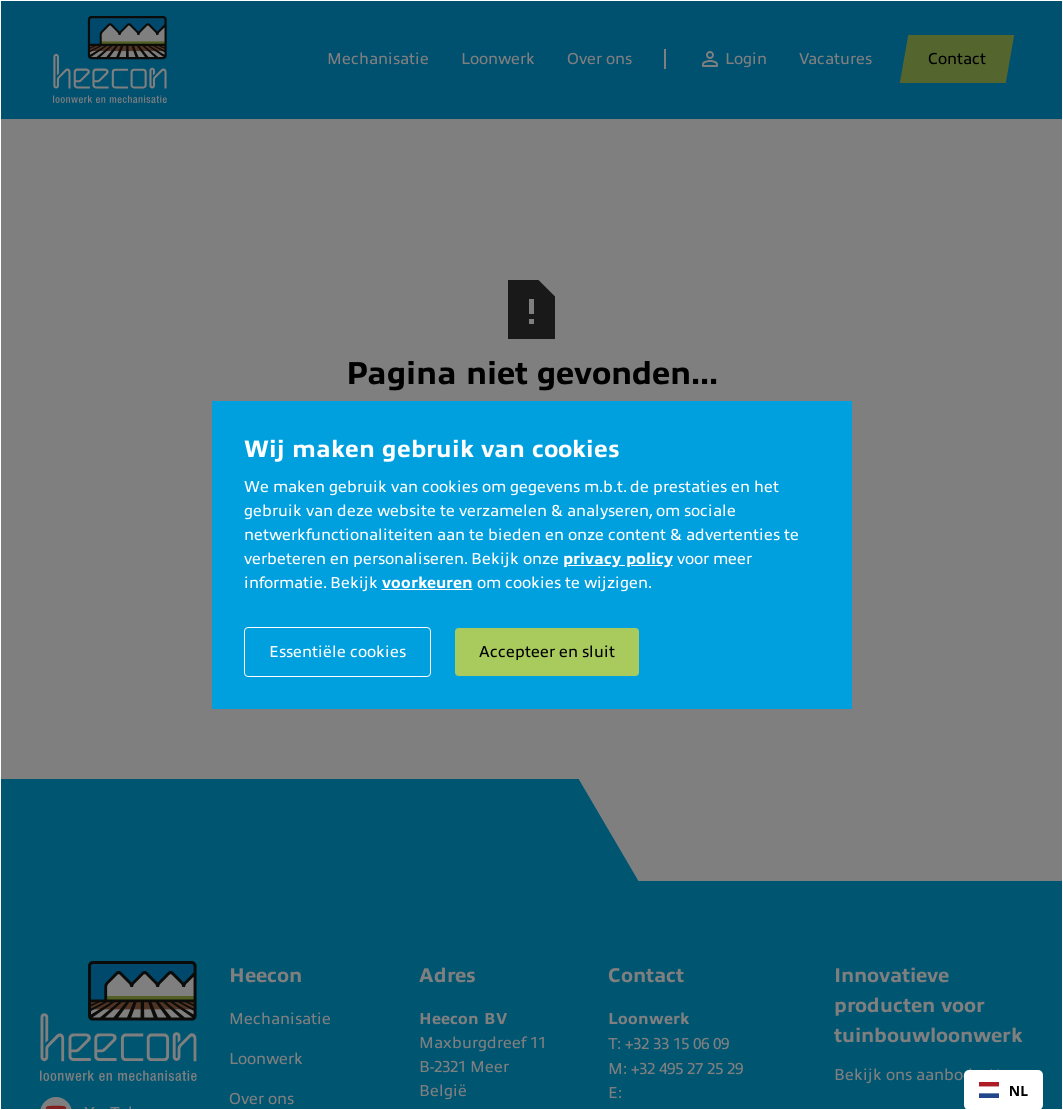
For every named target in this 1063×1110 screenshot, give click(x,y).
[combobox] (1003, 1090)
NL (1003, 1090)
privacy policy (618, 559)
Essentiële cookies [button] (337, 652)
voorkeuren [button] (427, 583)
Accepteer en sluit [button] (547, 652)
